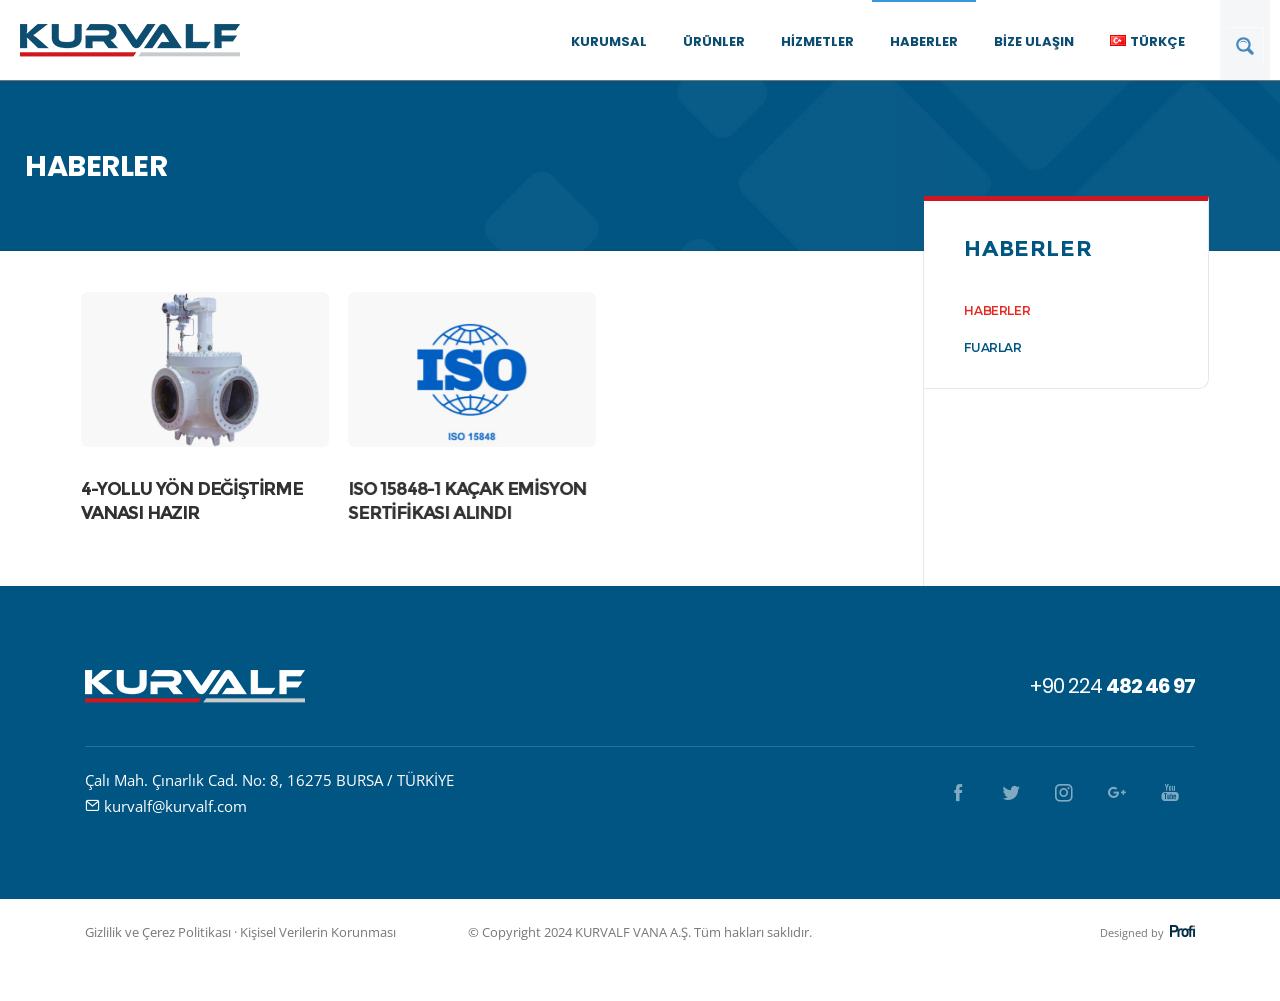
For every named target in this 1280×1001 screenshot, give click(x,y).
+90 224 (1112, 686)
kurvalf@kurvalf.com (175, 806)
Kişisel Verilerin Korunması (318, 932)
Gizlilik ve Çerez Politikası (158, 932)
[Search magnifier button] (1245, 46)
